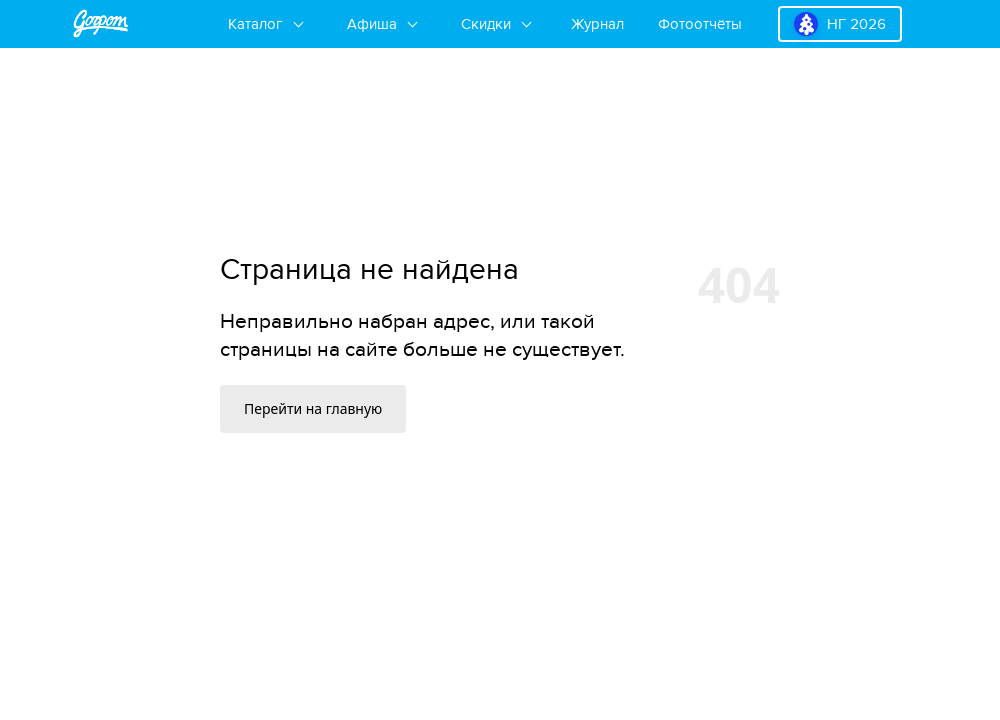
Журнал (597, 24)
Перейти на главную (313, 408)
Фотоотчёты (700, 24)
